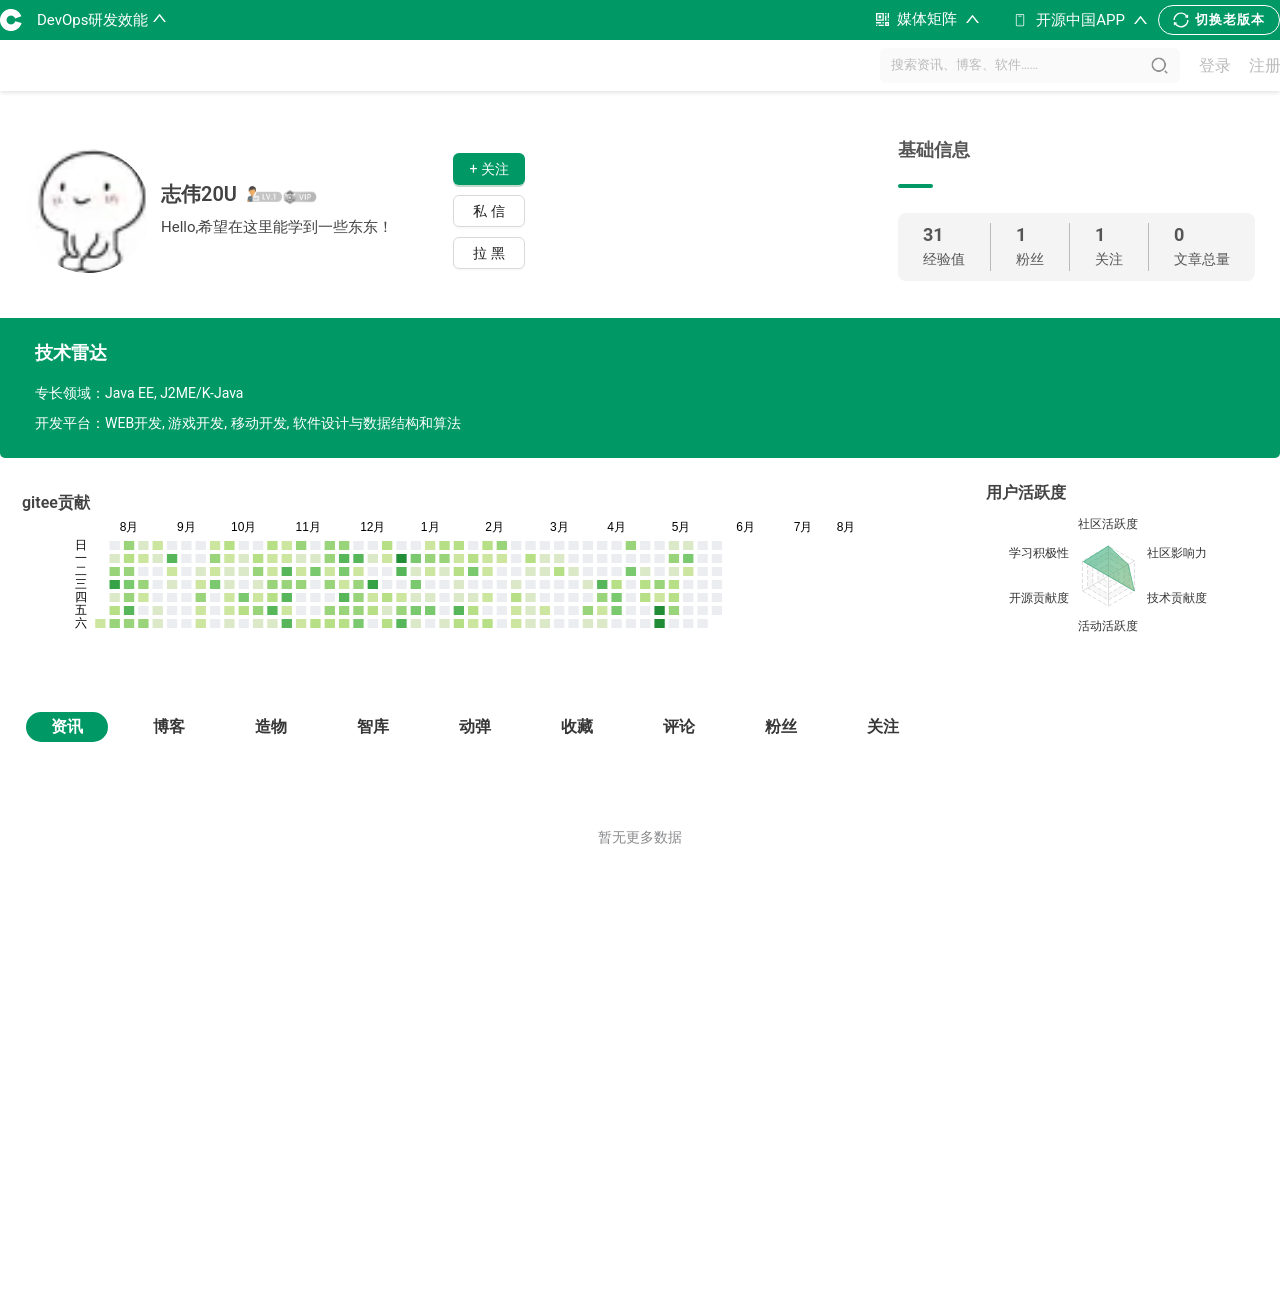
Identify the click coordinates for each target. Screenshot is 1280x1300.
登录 (1215, 65)
